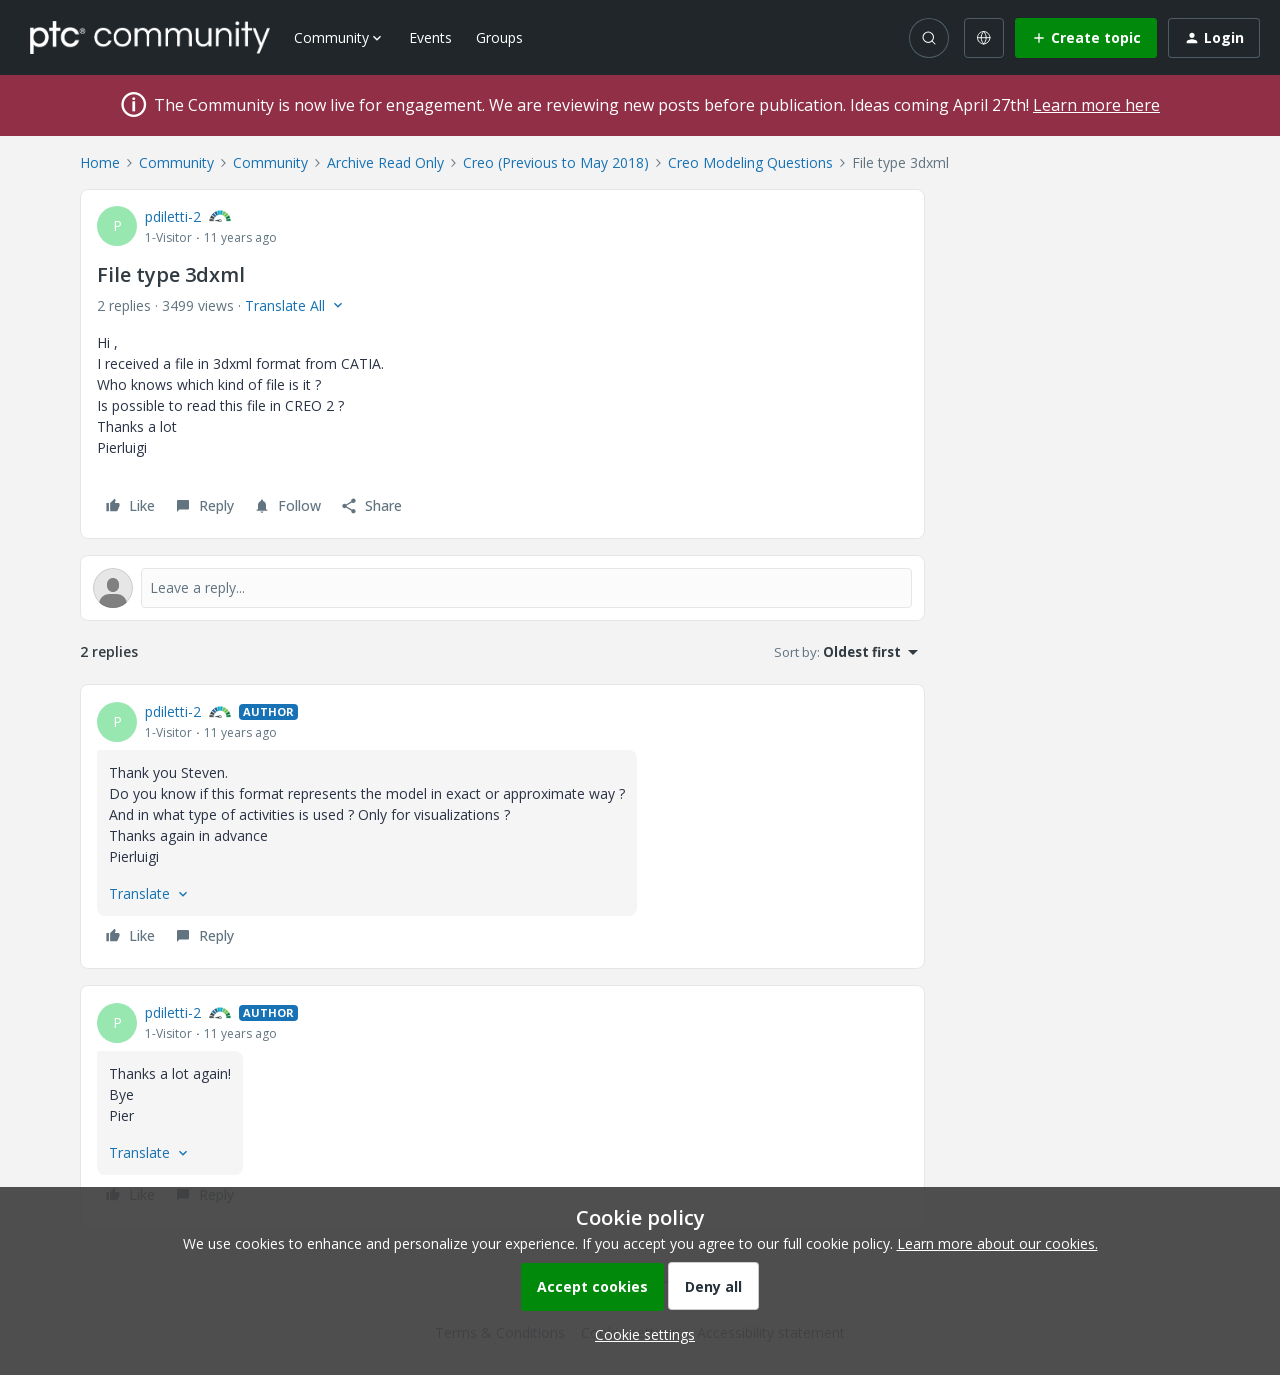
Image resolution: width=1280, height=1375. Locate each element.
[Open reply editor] (502, 588)
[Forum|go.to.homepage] (150, 37)
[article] (502, 826)
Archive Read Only (385, 162)
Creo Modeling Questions (750, 162)
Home (100, 162)
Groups (499, 37)
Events (430, 37)
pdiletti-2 (173, 216)
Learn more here (1096, 105)
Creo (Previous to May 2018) (556, 162)
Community (176, 162)
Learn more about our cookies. (997, 1243)
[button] (1086, 38)
